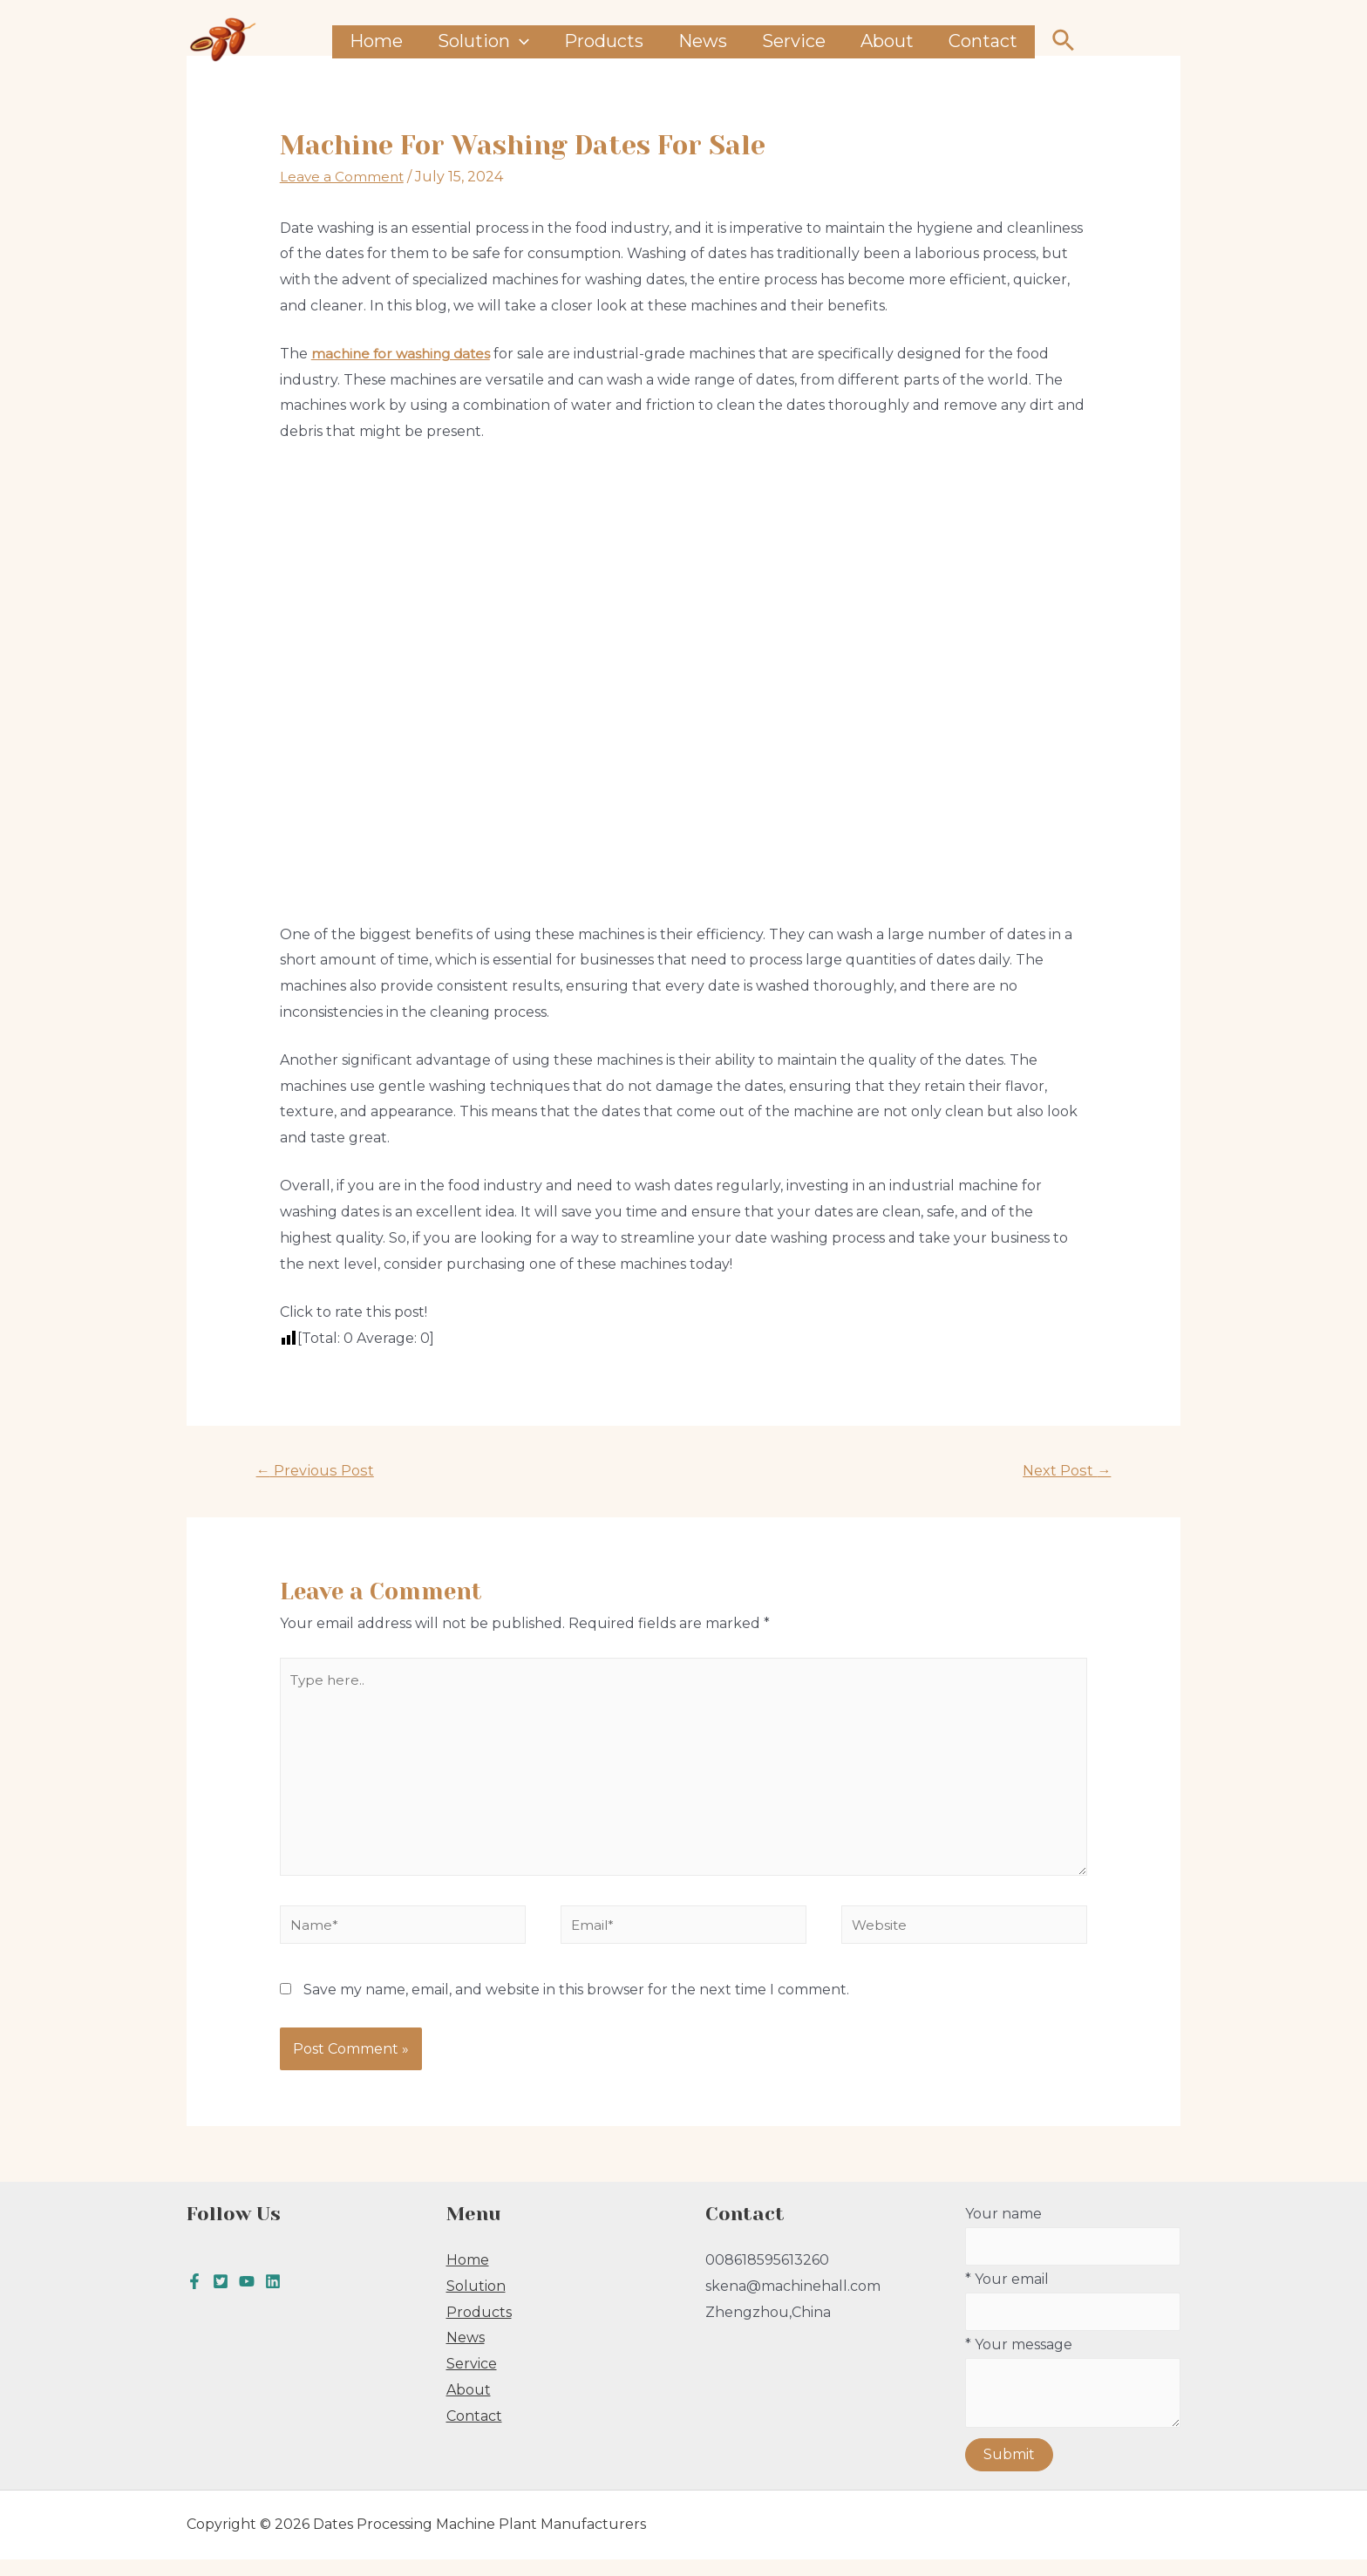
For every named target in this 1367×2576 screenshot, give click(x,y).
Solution (483, 41)
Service (794, 41)
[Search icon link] (1064, 41)
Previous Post (317, 1471)
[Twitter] (220, 2296)
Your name (1073, 2250)
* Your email (1073, 2317)
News (702, 41)
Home (376, 41)
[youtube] (247, 2296)
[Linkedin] (273, 2296)
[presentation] (519, 41)
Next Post (1064, 1471)
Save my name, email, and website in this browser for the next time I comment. (576, 2004)
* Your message (1073, 2403)
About (887, 41)
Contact (983, 41)
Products (603, 41)
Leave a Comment (343, 176)
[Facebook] (194, 2296)
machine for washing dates (404, 353)
